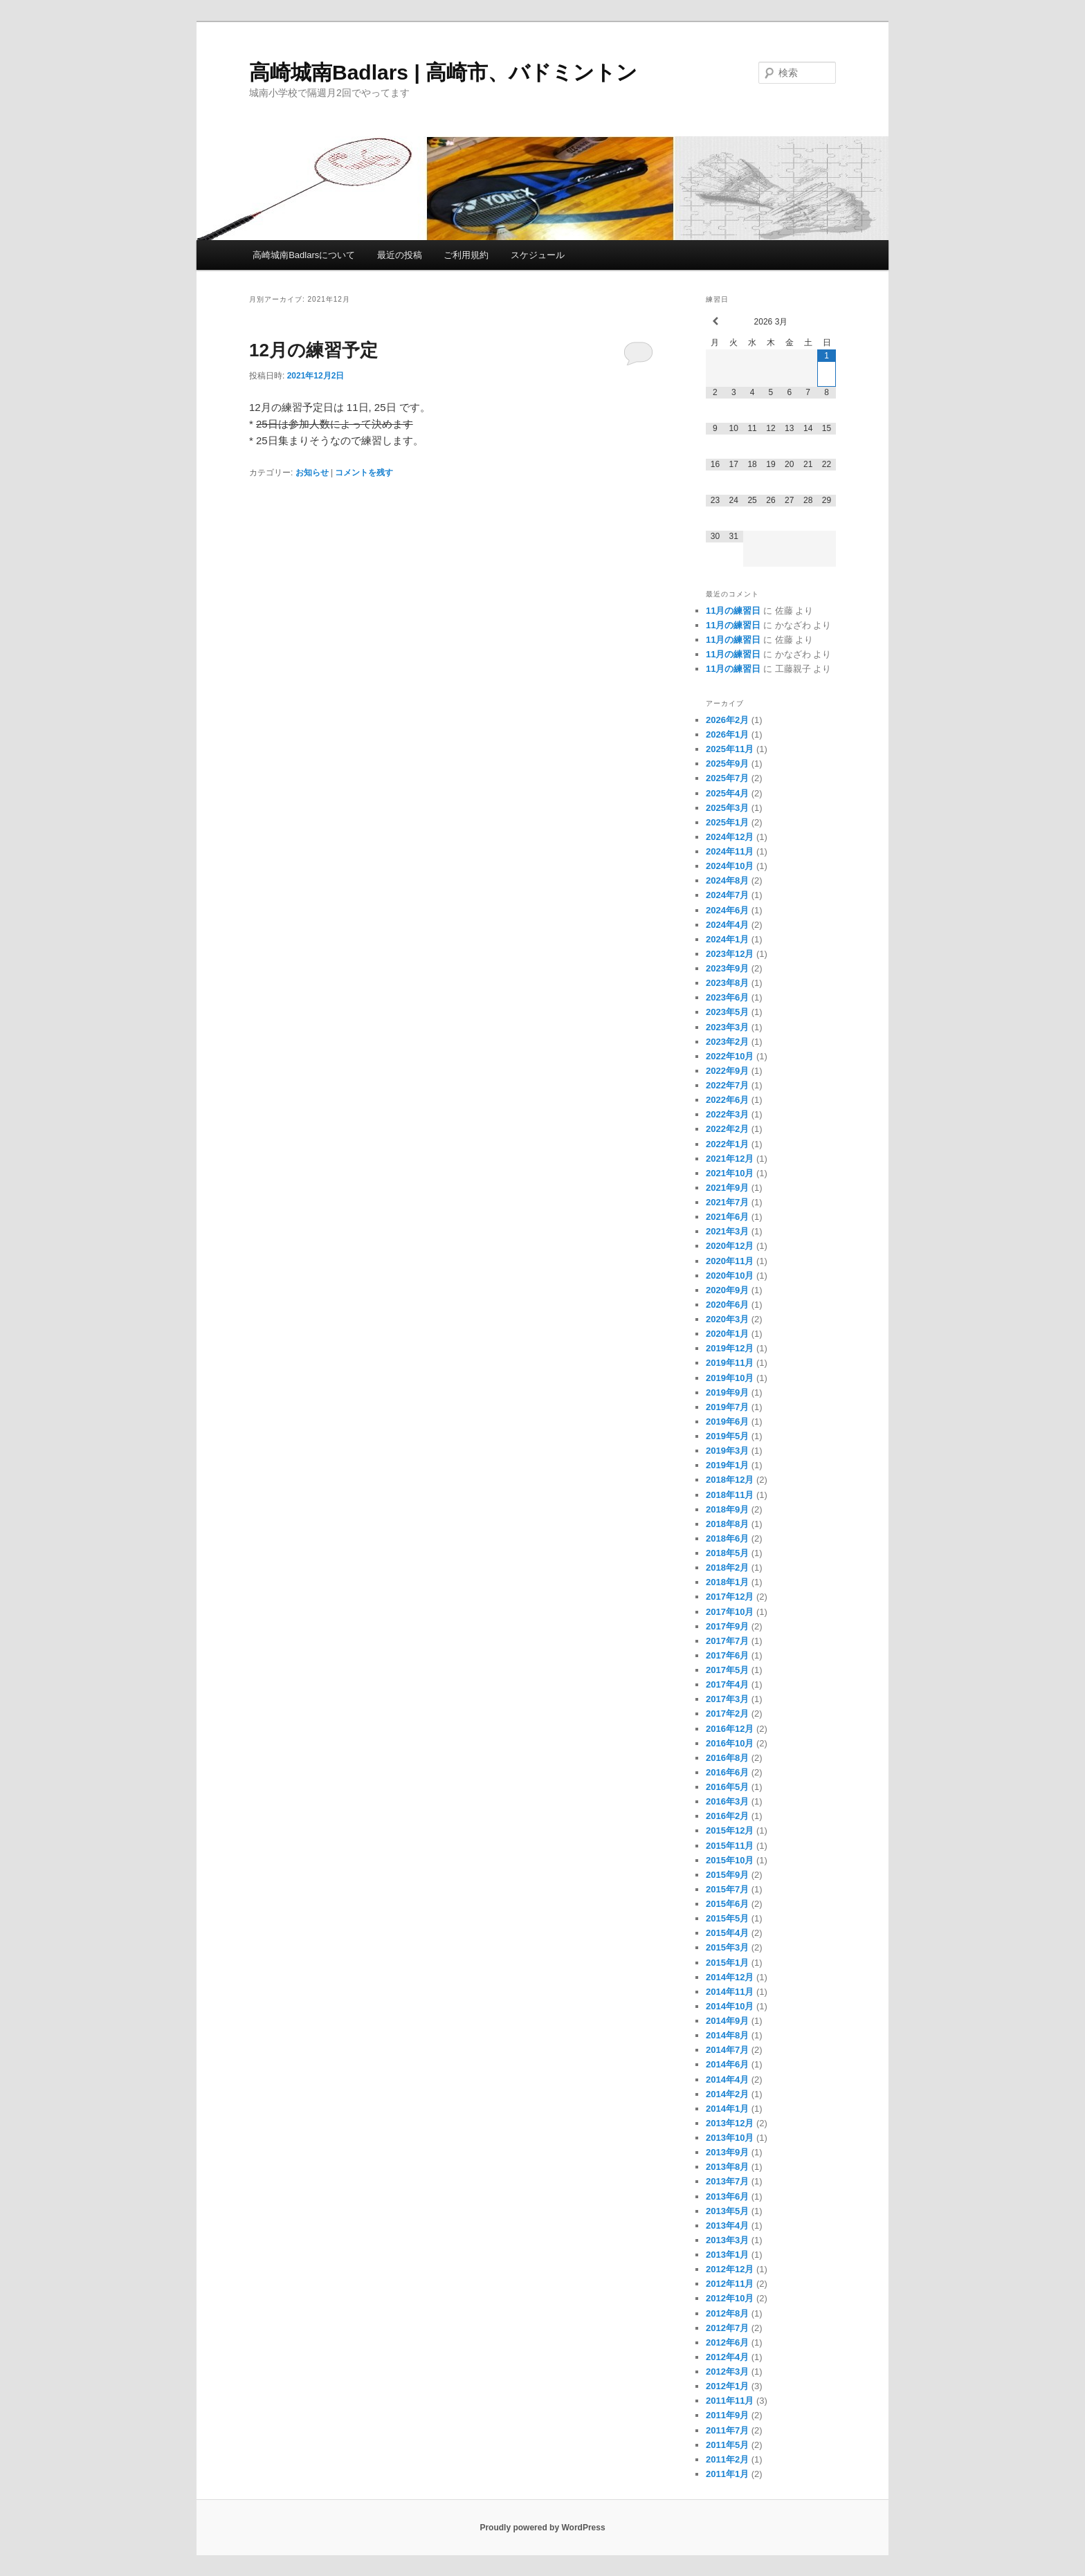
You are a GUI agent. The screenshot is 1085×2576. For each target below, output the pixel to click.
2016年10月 (730, 1743)
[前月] (715, 321)
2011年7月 (727, 2430)
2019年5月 (727, 1436)
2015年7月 (727, 1889)
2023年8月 (727, 983)
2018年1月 (727, 1582)
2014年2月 (727, 2094)
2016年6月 (727, 1772)
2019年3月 (727, 1450)
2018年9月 (727, 1509)
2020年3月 (727, 1319)
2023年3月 (727, 1027)
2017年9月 (727, 1626)
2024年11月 (730, 851)
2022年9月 (727, 1071)
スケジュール (538, 255)
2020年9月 (727, 1290)
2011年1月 (727, 2474)
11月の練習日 (733, 610)
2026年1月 (727, 734)
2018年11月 (730, 1495)
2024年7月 (727, 895)
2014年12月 (730, 1977)
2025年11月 (730, 749)
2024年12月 (730, 837)
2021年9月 (727, 1187)
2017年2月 (727, 1713)
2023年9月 (727, 968)
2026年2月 (727, 720)
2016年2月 (727, 1816)
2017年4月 (727, 1684)
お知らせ (312, 472)
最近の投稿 (399, 255)
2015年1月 (727, 1962)
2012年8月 (727, 2313)
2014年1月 (727, 2108)
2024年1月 (727, 939)
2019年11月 (730, 1363)
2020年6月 (727, 1304)
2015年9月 (727, 1875)
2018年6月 (727, 1538)
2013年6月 (727, 2196)
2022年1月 (727, 1144)
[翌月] (826, 321)
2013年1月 (727, 2254)
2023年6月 (727, 997)
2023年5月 (727, 1012)
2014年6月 (727, 2064)
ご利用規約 (466, 255)
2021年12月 (730, 1158)
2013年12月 (730, 2123)
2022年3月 (727, 1114)
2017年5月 (727, 1670)
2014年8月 (727, 2035)
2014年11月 (730, 1991)
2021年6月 (727, 1217)
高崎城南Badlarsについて (304, 255)
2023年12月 (730, 954)
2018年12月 (730, 1479)
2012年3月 (727, 2371)
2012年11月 (730, 2283)
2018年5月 (727, 1553)
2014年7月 (727, 2050)
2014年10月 (730, 2006)
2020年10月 (730, 1275)
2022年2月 (727, 1129)
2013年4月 (727, 2225)
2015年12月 (730, 1830)
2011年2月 (727, 2459)
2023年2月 (727, 1041)
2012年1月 (727, 2386)
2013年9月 (727, 2152)
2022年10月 (730, 1056)
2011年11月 (730, 2400)
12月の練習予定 (313, 350)
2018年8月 (727, 1524)
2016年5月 (727, 1787)
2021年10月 (730, 1173)
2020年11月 (730, 1261)
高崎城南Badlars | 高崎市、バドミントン (443, 72)
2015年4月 (727, 1933)
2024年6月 (727, 910)
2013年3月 (727, 2240)
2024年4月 (727, 925)
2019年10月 (730, 1378)
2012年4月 (727, 2357)
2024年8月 (727, 880)
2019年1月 (727, 1465)
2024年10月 (730, 866)
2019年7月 (727, 1407)
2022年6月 (727, 1100)
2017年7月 (727, 1641)
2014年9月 (727, 2021)
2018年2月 (727, 1567)
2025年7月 (727, 778)
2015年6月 (727, 1904)
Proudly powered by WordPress (542, 2527)
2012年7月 (727, 2328)
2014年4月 (727, 2079)
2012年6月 (727, 2342)
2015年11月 (730, 1845)
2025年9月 (727, 763)
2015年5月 (727, 1918)
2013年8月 (727, 2167)
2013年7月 (727, 2181)
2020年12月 (730, 1246)
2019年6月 (727, 1421)
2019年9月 (727, 1392)
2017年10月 (730, 1612)
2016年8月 (727, 1758)
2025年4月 (727, 793)
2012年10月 (730, 2298)
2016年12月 (730, 1729)
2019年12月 (730, 1348)
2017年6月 (727, 1655)
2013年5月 (727, 2211)
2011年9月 (727, 2415)
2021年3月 (727, 1231)
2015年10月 (730, 1860)
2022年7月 (727, 1085)
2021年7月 (727, 1202)
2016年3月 (727, 1801)
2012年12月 (730, 2269)
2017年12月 (730, 1596)
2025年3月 (727, 808)
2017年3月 (727, 1699)
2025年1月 (727, 822)
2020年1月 (727, 1333)
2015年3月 (727, 1947)
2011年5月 (727, 2445)
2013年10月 (730, 2137)
